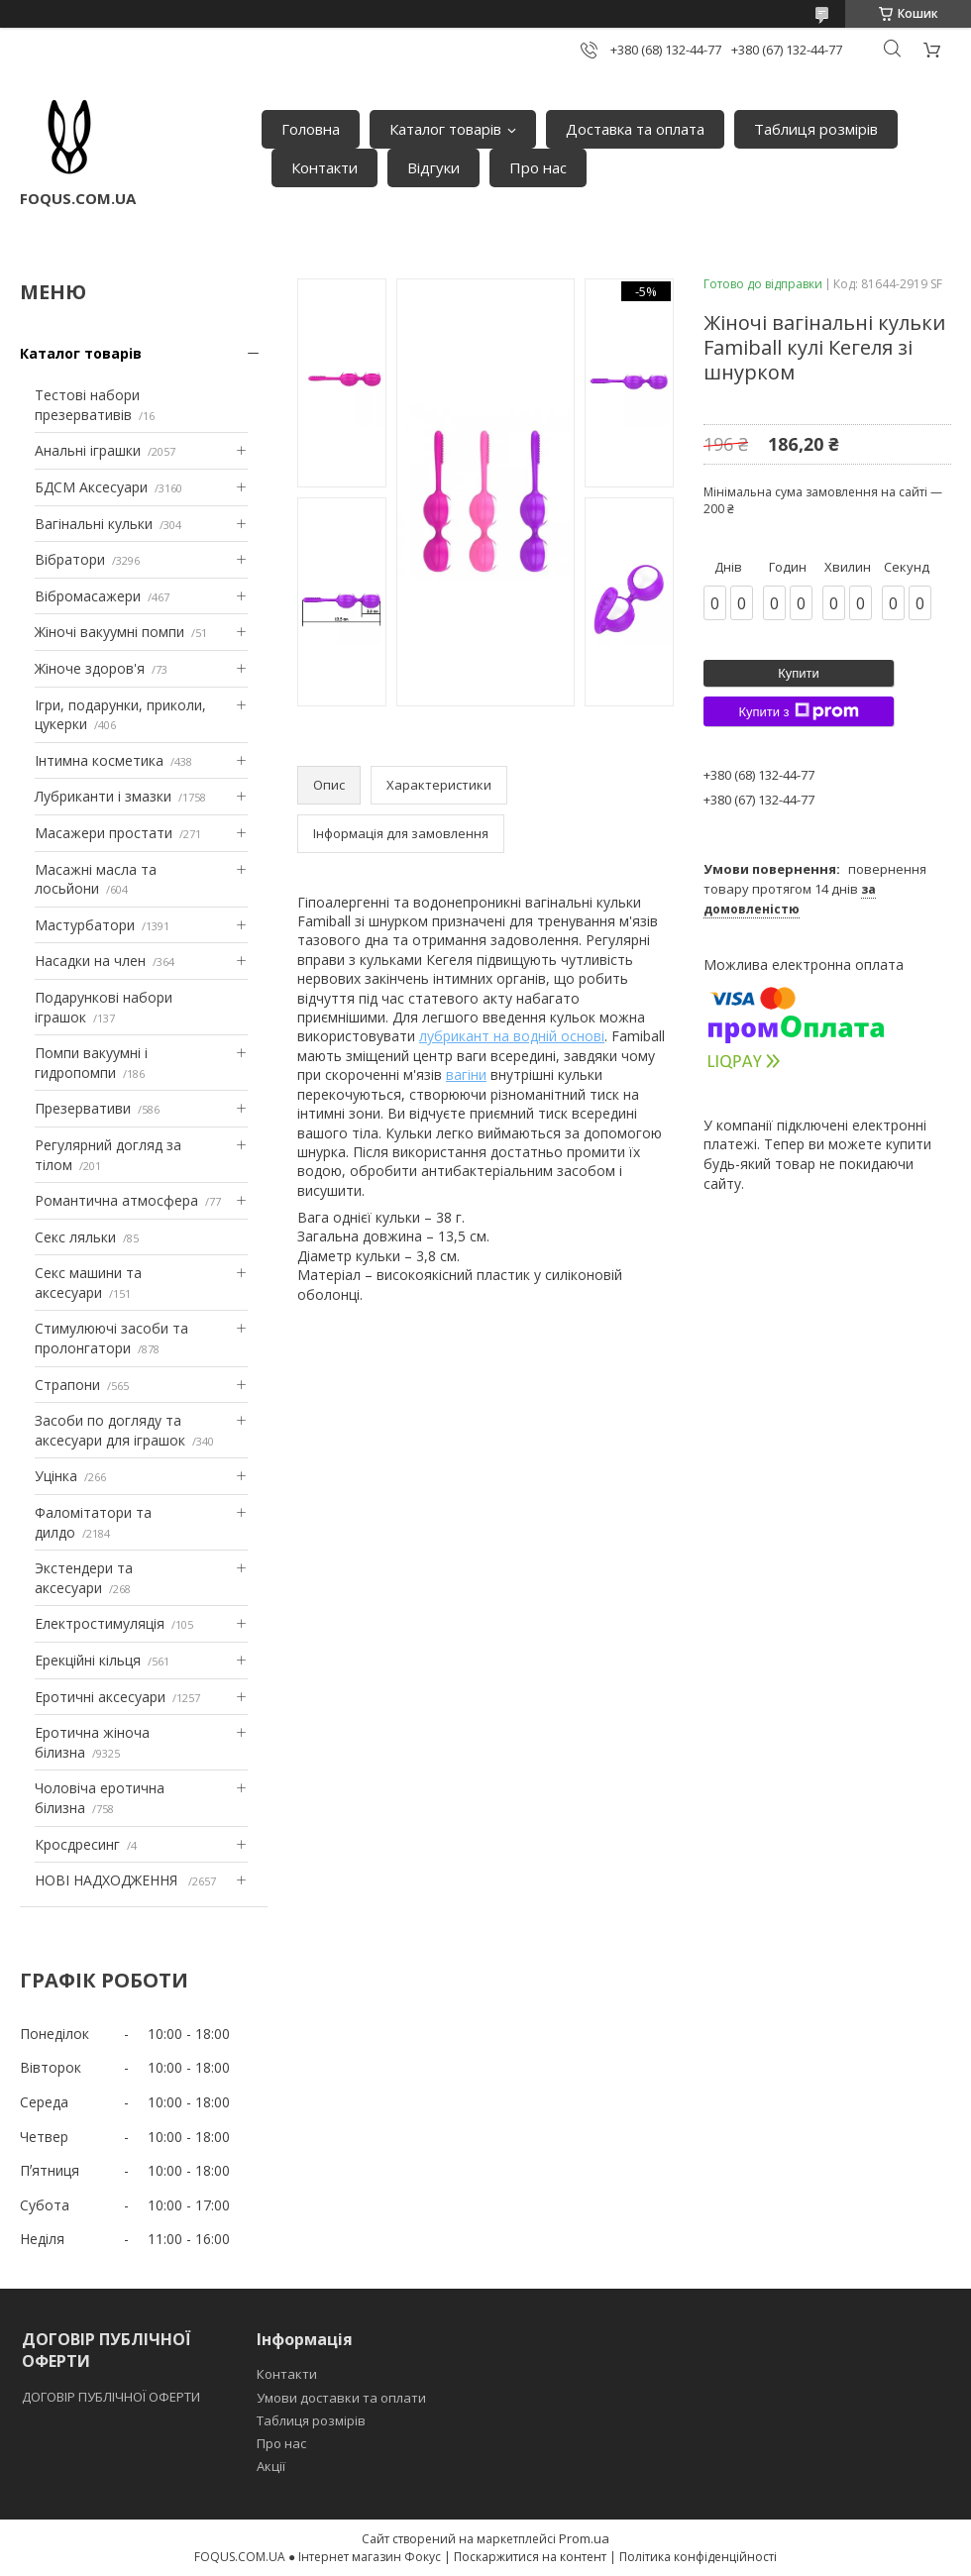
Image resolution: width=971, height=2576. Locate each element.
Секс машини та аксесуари (88, 1282)
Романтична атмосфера (116, 1200)
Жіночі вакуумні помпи (109, 631)
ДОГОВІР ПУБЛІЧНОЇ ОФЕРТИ (112, 2397)
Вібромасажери (88, 596)
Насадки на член (90, 960)
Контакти (324, 167)
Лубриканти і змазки (103, 796)
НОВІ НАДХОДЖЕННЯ (108, 1880)
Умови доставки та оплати (341, 2398)
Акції (271, 2466)
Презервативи (83, 1108)
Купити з (798, 711)
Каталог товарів (445, 129)
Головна (310, 129)
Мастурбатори (85, 924)
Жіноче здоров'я (90, 668)
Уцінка (56, 1475)
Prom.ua (584, 2538)
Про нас (538, 167)
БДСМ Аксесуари (91, 487)
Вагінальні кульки (94, 523)
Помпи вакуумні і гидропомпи (91, 1062)
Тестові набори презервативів (87, 404)
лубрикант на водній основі (511, 1035)
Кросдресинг (77, 1844)
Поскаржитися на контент (530, 2556)
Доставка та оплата (635, 129)
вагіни (466, 1074)
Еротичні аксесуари (100, 1696)
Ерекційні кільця (88, 1660)
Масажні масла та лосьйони (96, 879)
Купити (798, 673)
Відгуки (433, 167)
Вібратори (70, 559)
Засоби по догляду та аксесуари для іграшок (110, 1430)
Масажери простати (103, 832)
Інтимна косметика (99, 760)
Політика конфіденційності (698, 2556)
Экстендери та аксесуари (84, 1577)
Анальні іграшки (88, 450)
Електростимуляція (99, 1623)
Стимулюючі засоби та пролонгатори (111, 1338)
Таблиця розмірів (816, 129)
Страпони (67, 1384)
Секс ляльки (75, 1237)
